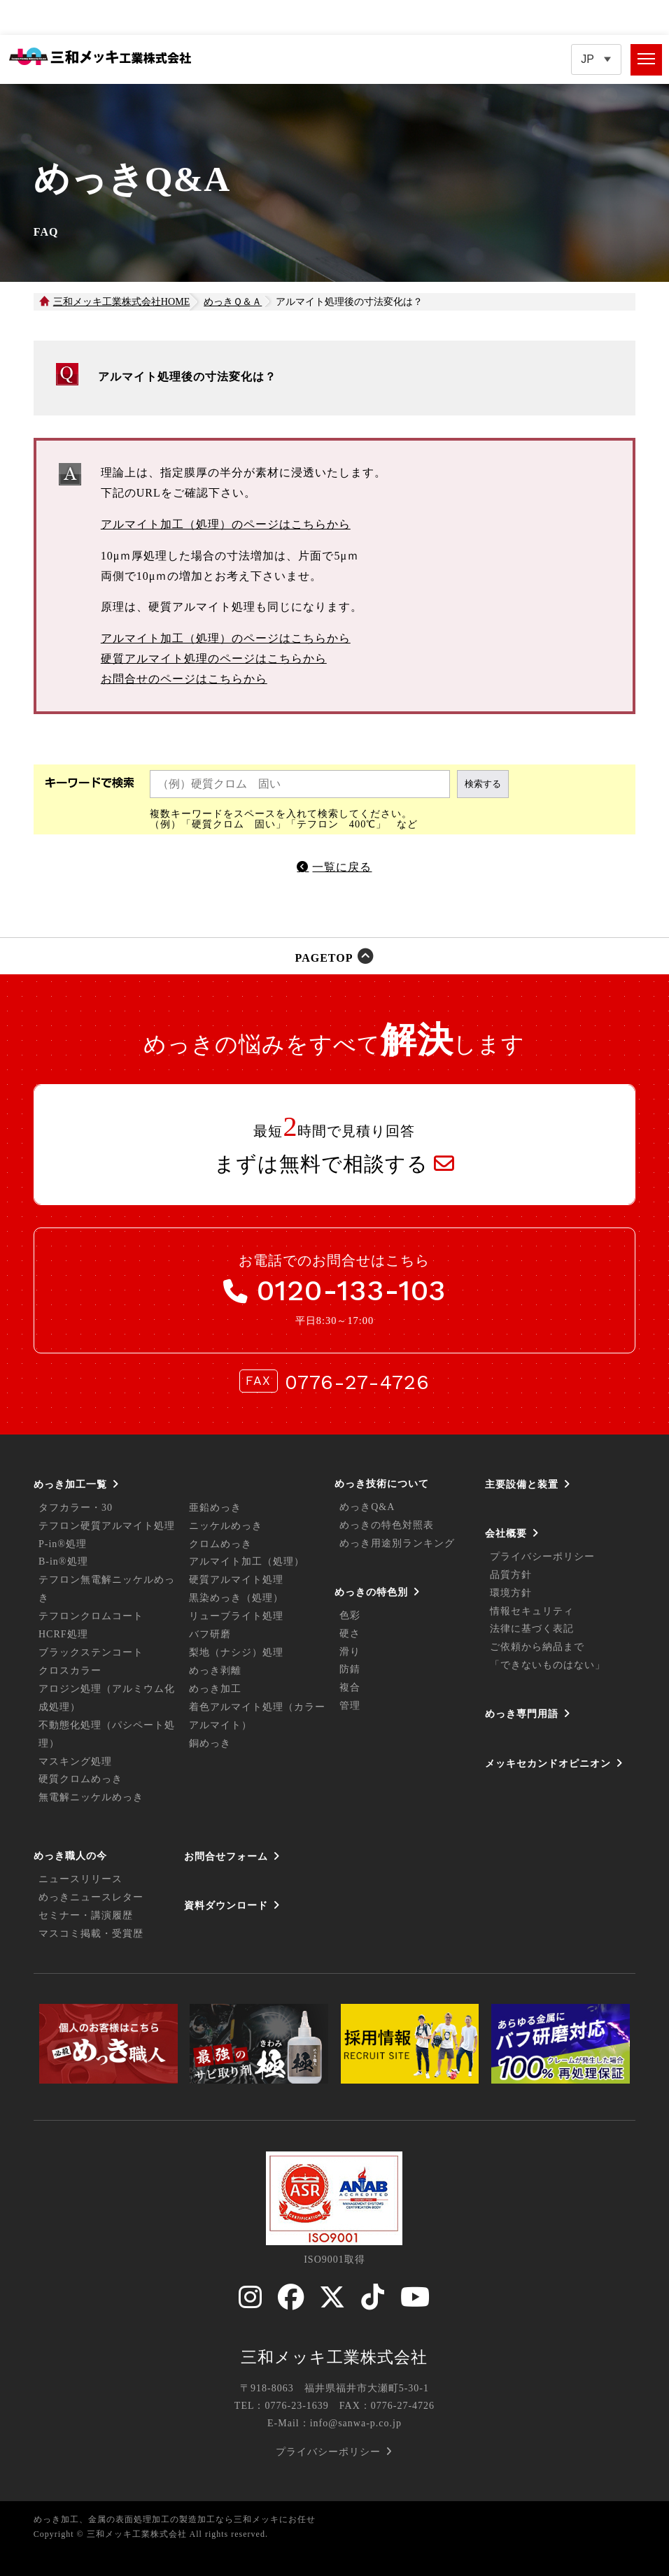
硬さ (349, 1633)
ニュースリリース (80, 1879)
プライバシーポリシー (542, 1556)
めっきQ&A (367, 1507)
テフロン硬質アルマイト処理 (106, 1526)
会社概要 (506, 1533)
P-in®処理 (62, 1544)
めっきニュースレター (90, 1897)
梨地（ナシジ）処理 (236, 1652)
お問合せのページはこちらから (184, 679)
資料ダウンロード (226, 1905)
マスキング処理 (75, 1761)
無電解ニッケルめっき (90, 1797)
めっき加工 (215, 1689)
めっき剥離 (215, 1670)
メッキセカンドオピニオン (548, 1763)
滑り (349, 1651)
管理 (349, 1705)
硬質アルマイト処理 (236, 1579)
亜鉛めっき (215, 1507)
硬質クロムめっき (80, 1779)
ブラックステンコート (90, 1652)
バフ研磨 (210, 1634)
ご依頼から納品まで (537, 1647)
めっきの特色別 (371, 1591)
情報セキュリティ (532, 1611)
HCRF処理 (63, 1634)
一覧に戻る (342, 867)
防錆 (349, 1669)
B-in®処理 (63, 1561)
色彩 (349, 1615)
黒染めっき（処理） (236, 1598)
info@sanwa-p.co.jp (356, 2423)
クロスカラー (69, 1670)
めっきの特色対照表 (386, 1525)
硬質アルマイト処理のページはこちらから (214, 658)
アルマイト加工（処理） (246, 1561)
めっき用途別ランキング (397, 1543)
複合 (349, 1687)
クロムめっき (220, 1544)
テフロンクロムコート (90, 1616)
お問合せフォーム (226, 1856)
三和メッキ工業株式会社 (334, 2357)
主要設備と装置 (521, 1484)
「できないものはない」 (547, 1665)
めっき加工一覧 (70, 1484)
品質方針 (511, 1575)
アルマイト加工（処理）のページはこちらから (226, 524)
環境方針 (511, 1593)
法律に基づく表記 (532, 1628)
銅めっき (210, 1743)
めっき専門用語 (521, 1713)
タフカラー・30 (75, 1507)
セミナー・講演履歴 (85, 1915)
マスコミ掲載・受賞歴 (90, 1933)
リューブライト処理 (236, 1616)
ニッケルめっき (225, 1526)
